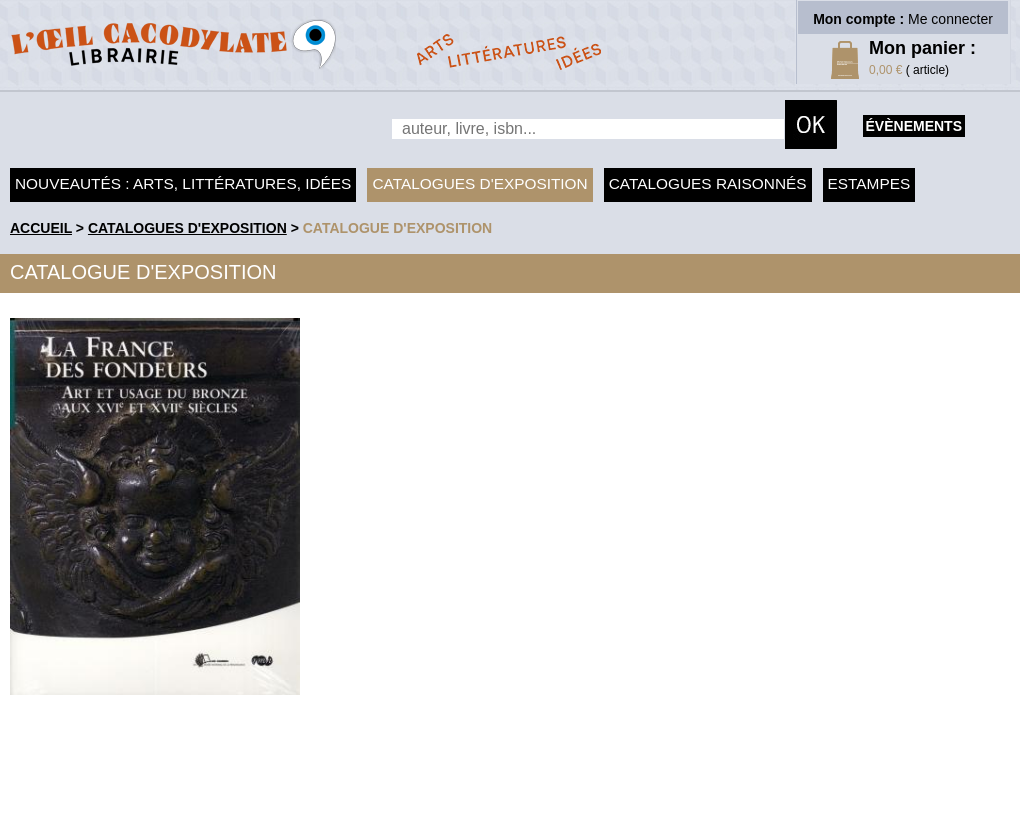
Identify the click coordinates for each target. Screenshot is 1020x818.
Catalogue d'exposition (398, 228)
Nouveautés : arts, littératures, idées (183, 183)
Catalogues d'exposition (479, 183)
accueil (41, 228)
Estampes (869, 183)
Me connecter (950, 19)
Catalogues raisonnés (708, 183)
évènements (914, 126)
